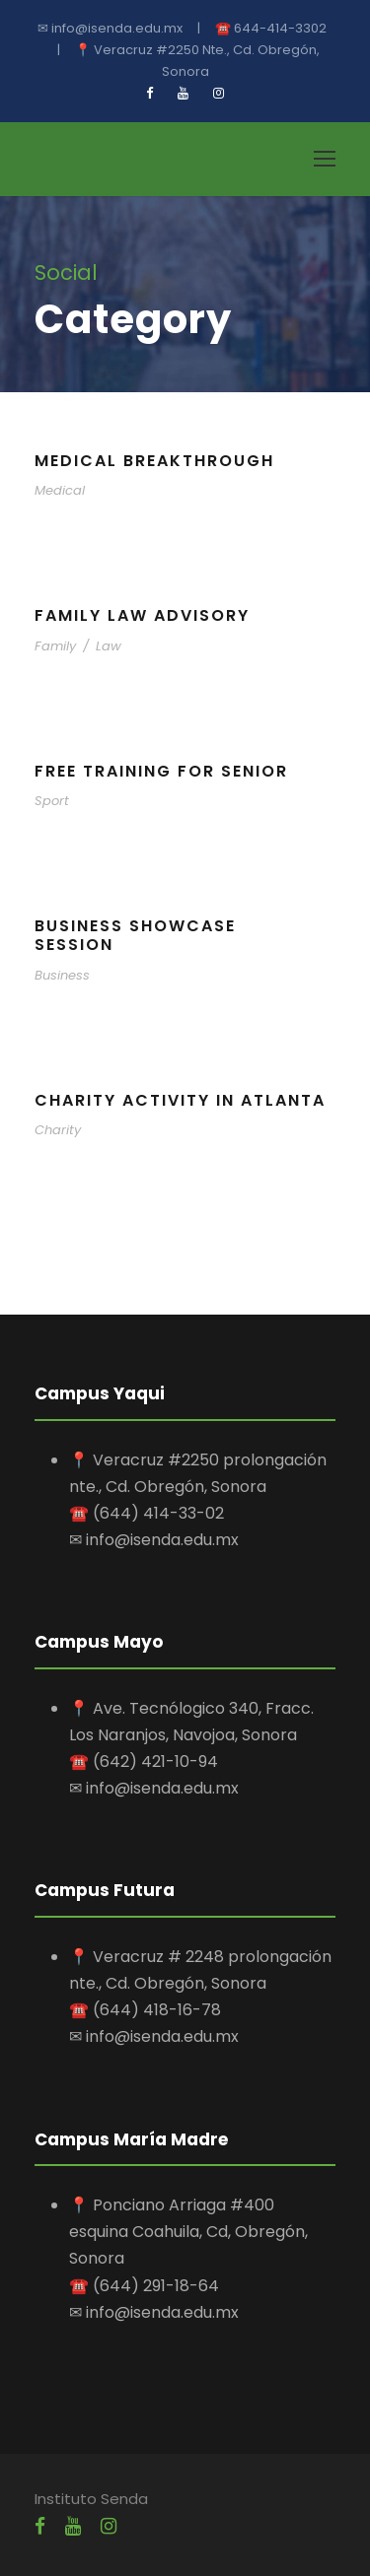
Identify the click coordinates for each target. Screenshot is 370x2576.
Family (55, 646)
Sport (52, 800)
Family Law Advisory (142, 615)
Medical (60, 490)
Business (62, 975)
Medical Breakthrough (154, 460)
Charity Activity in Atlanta (180, 1100)
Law (108, 646)
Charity (58, 1129)
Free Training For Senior (161, 771)
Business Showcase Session (135, 935)
